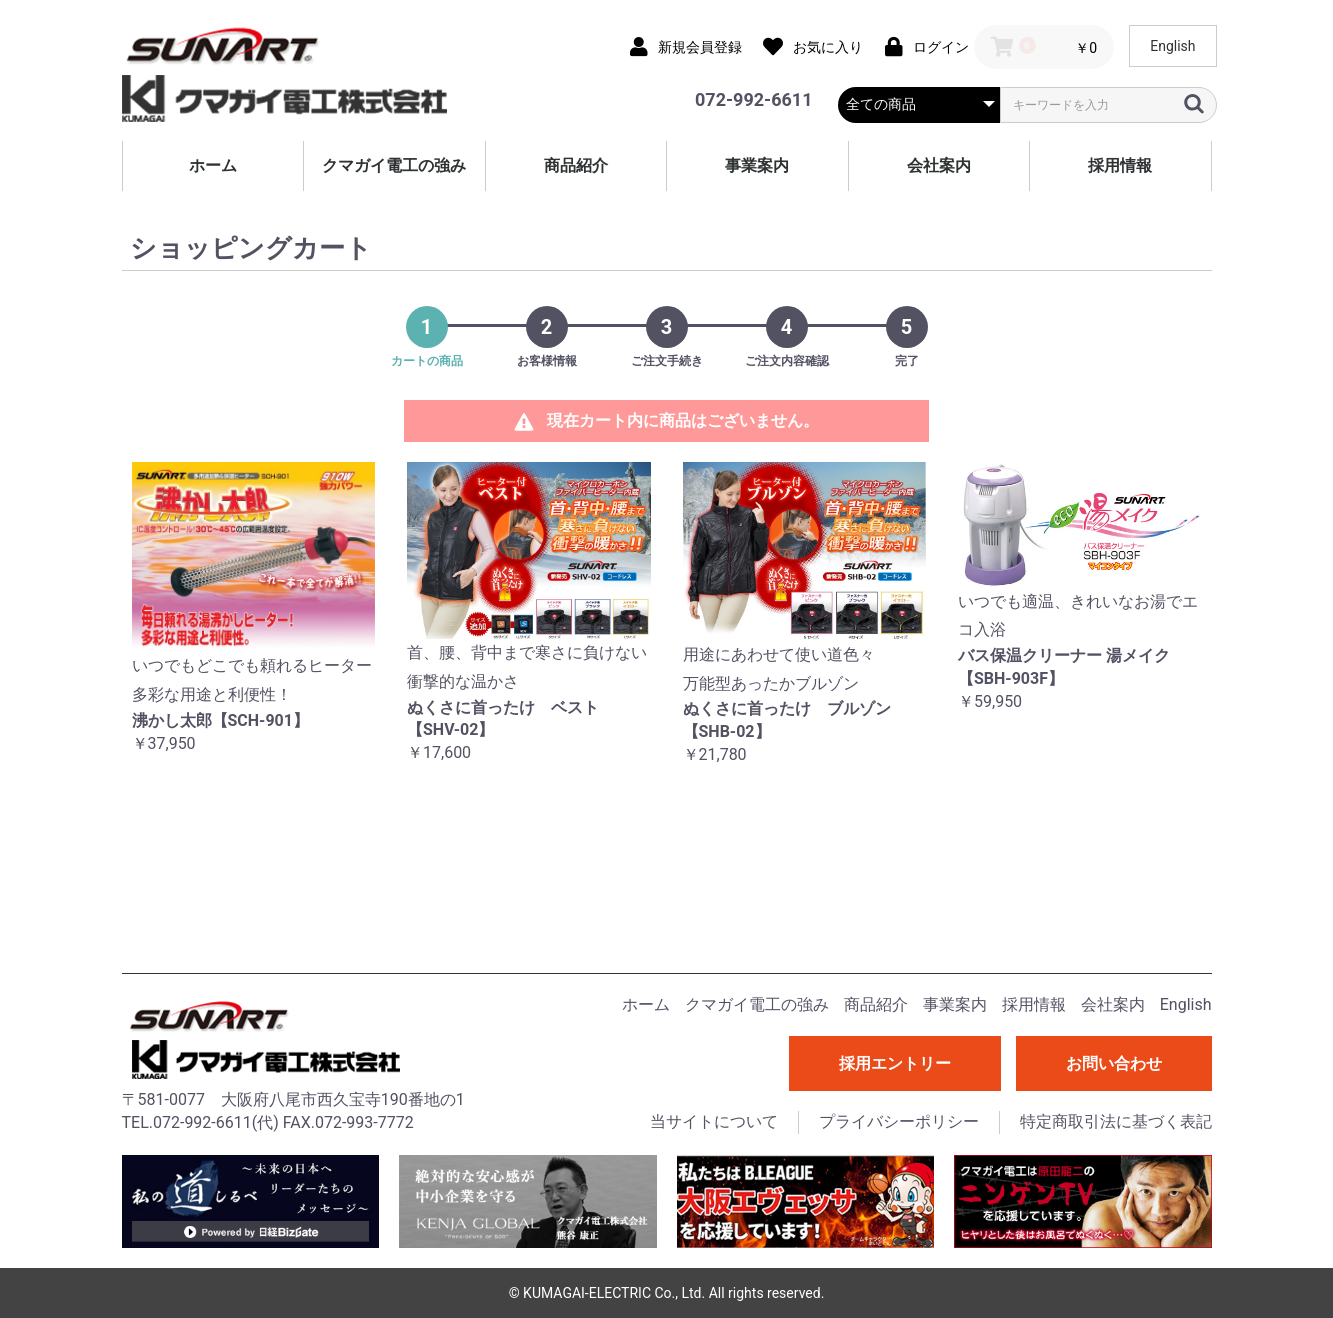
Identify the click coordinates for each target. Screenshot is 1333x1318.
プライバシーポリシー (899, 1121)
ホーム (213, 165)
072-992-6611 (753, 99)
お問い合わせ (1114, 1063)
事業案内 (757, 165)
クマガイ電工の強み (394, 165)
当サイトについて (714, 1121)
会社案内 (939, 165)
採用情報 (1120, 165)
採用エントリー (895, 1063)
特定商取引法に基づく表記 (1116, 1121)
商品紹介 (576, 165)
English (1172, 46)
